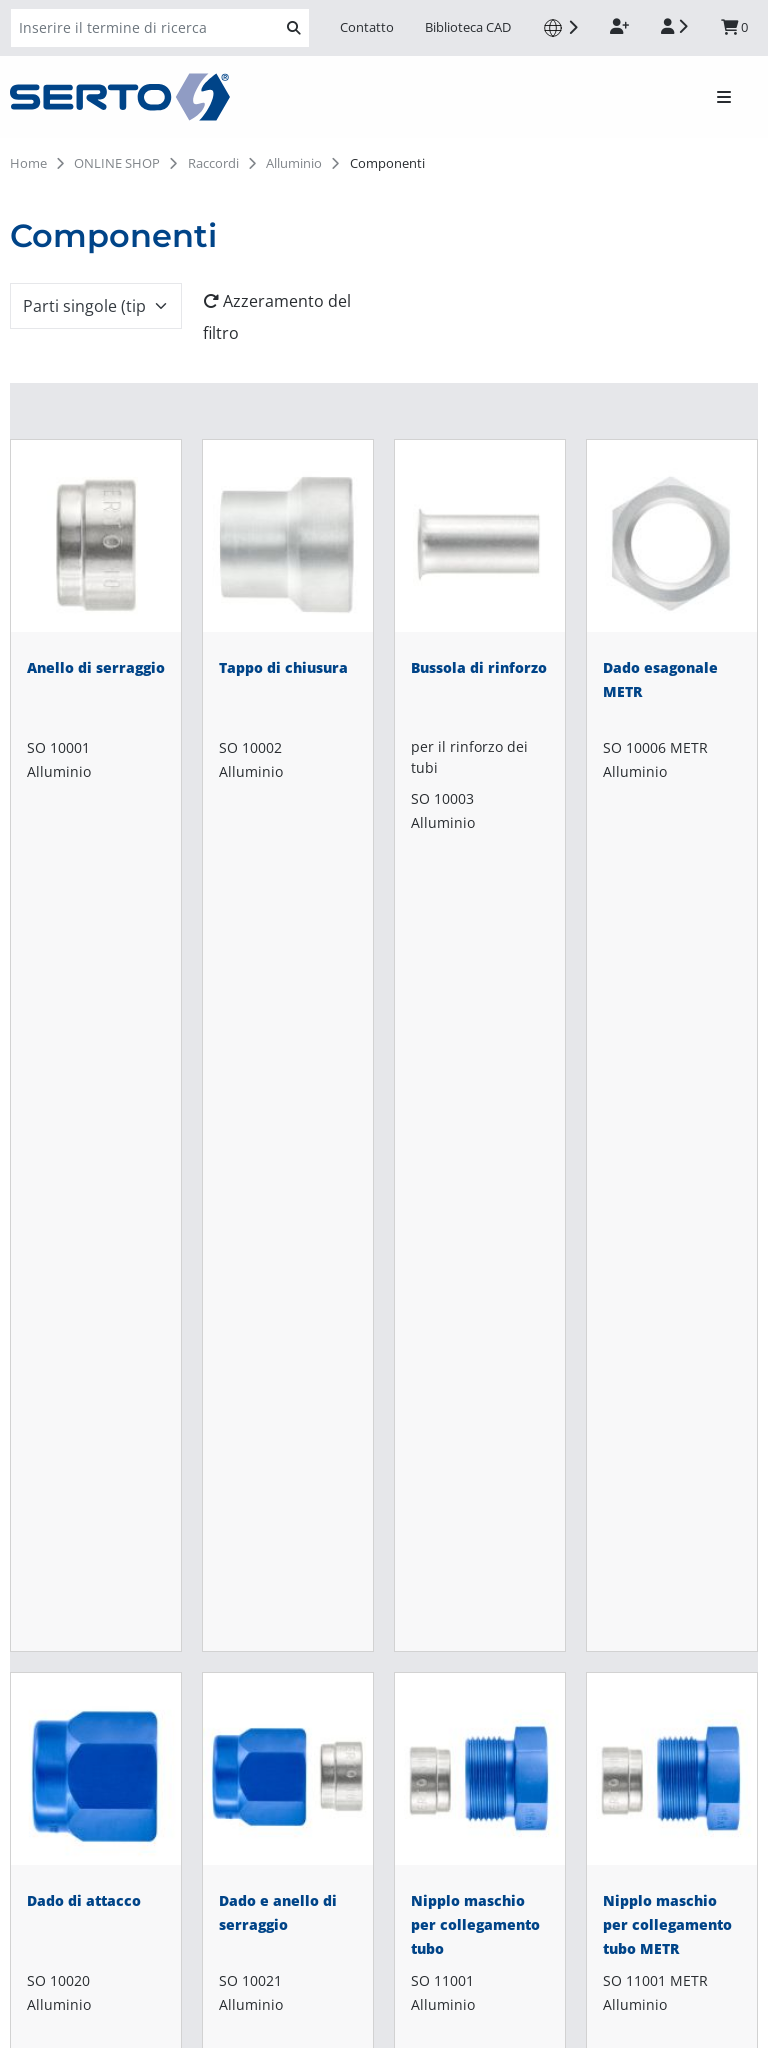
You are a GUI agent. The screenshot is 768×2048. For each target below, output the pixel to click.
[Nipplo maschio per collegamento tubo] (480, 1090)
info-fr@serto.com (78, 1921)
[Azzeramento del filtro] (288, 317)
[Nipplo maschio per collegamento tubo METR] (672, 1090)
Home (28, 163)
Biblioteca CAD (468, 27)
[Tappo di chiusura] (288, 649)
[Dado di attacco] (96, 1090)
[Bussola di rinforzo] (480, 649)
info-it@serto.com (77, 1697)
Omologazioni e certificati (362, 1545)
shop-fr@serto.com (83, 1897)
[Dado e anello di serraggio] (288, 1090)
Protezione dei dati (73, 2002)
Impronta (41, 2026)
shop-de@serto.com (86, 1785)
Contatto (367, 27)
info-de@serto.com (82, 1809)
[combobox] (96, 306)
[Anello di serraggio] (96, 649)
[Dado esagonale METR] (672, 649)
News (286, 1577)
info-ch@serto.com (81, 1585)
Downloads (308, 1513)
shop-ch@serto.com (86, 1561)
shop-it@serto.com (82, 1673)
